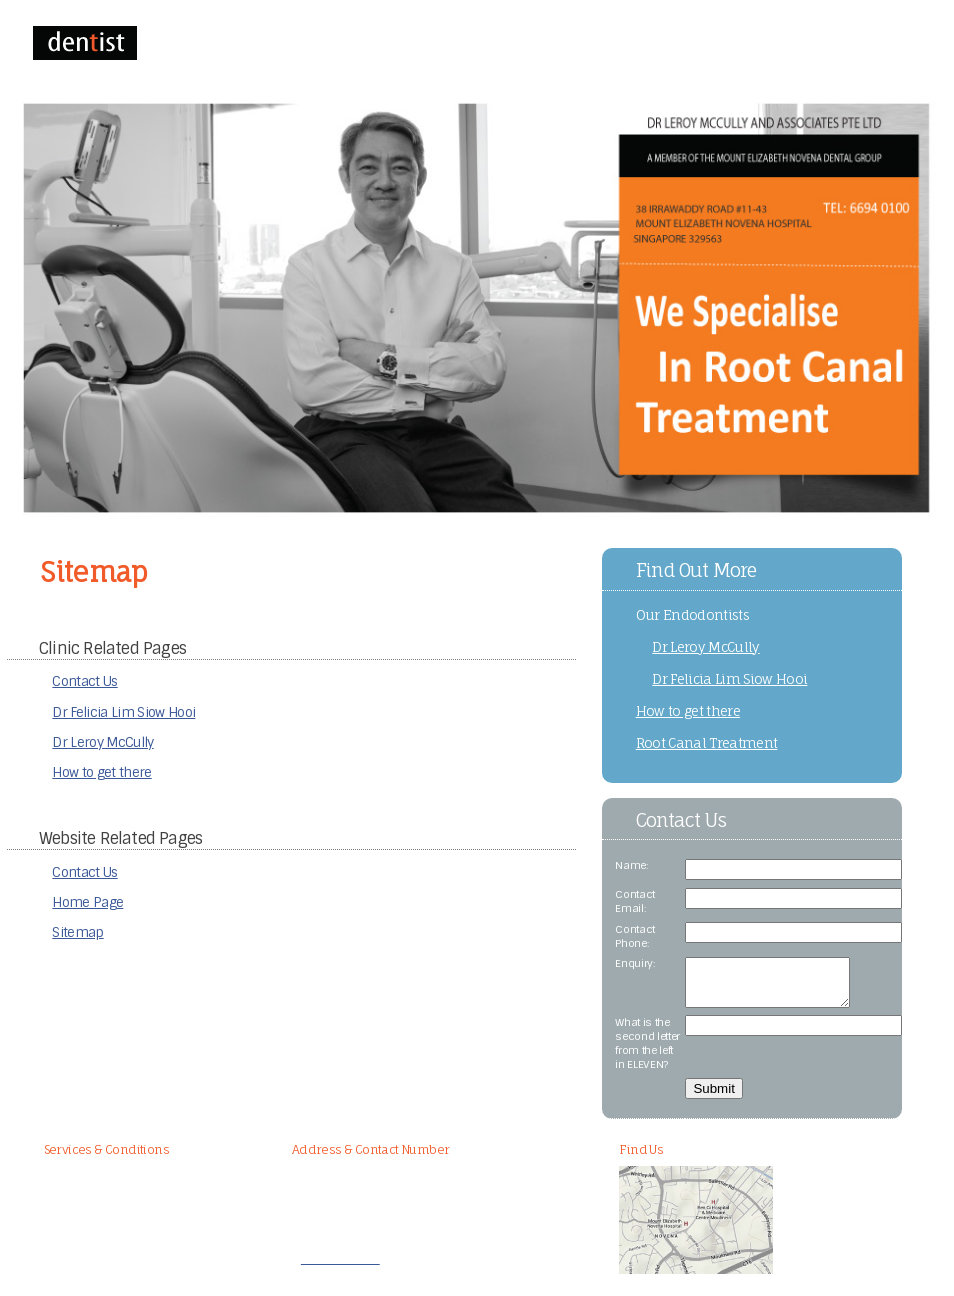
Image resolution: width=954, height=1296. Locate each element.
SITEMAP (789, 44)
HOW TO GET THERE (705, 44)
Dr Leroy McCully (102, 742)
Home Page (87, 902)
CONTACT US (363, 44)
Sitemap (77, 932)
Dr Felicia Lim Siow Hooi (123, 712)
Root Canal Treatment (707, 743)
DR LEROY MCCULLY (455, 44)
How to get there (101, 772)
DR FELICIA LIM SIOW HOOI (579, 44)
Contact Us (84, 681)
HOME (187, 44)
